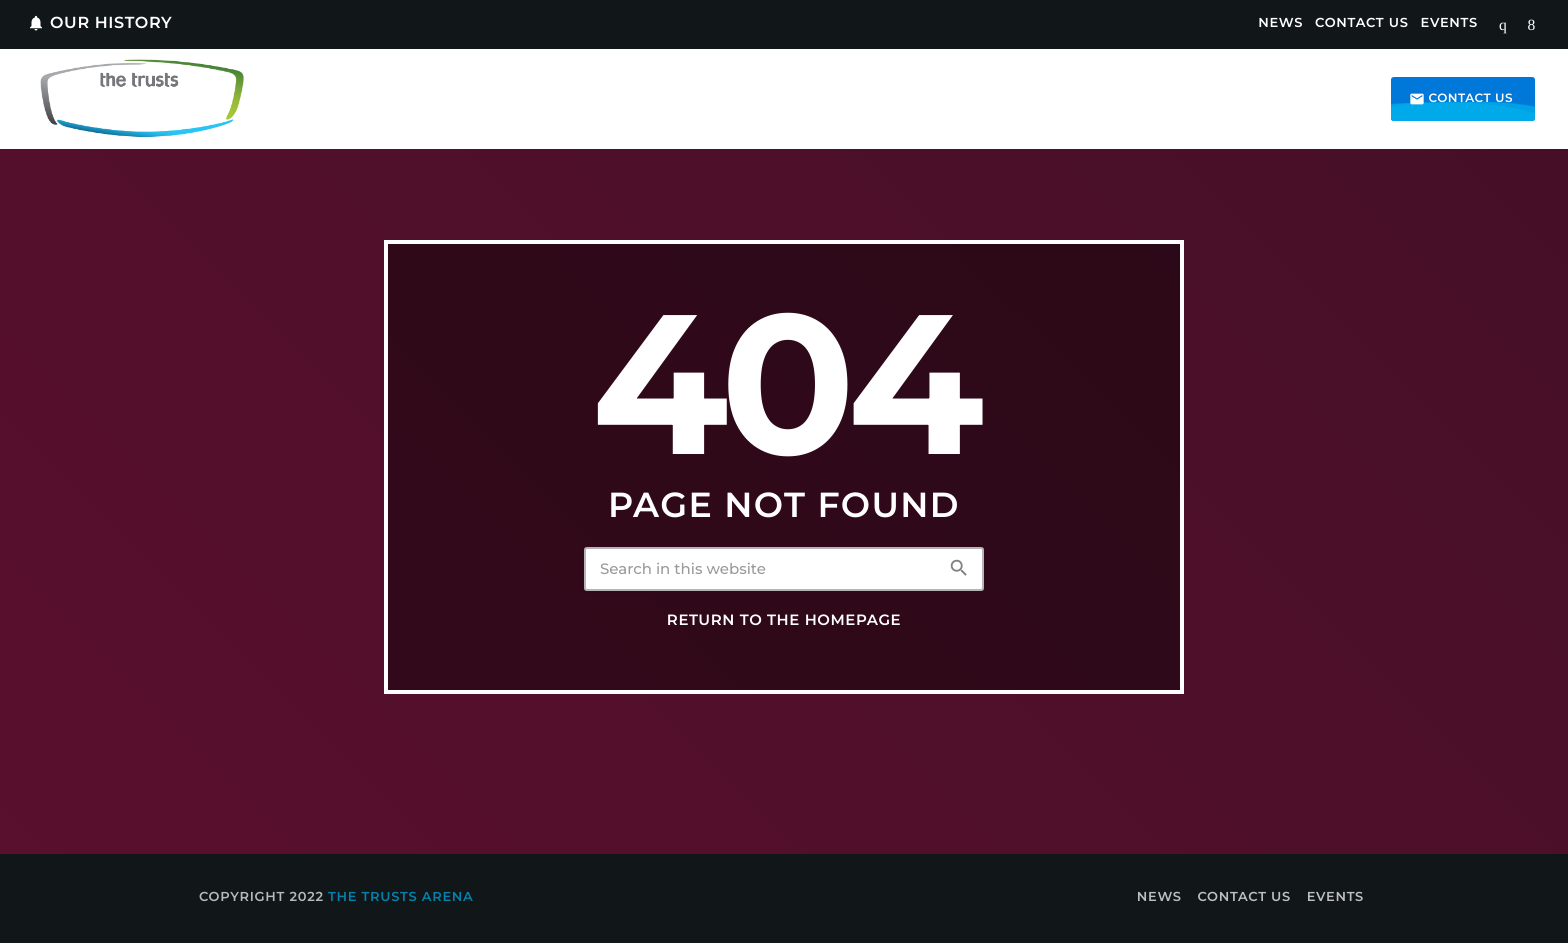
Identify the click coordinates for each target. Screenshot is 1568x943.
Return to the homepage (784, 620)
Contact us (1461, 99)
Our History (99, 23)
